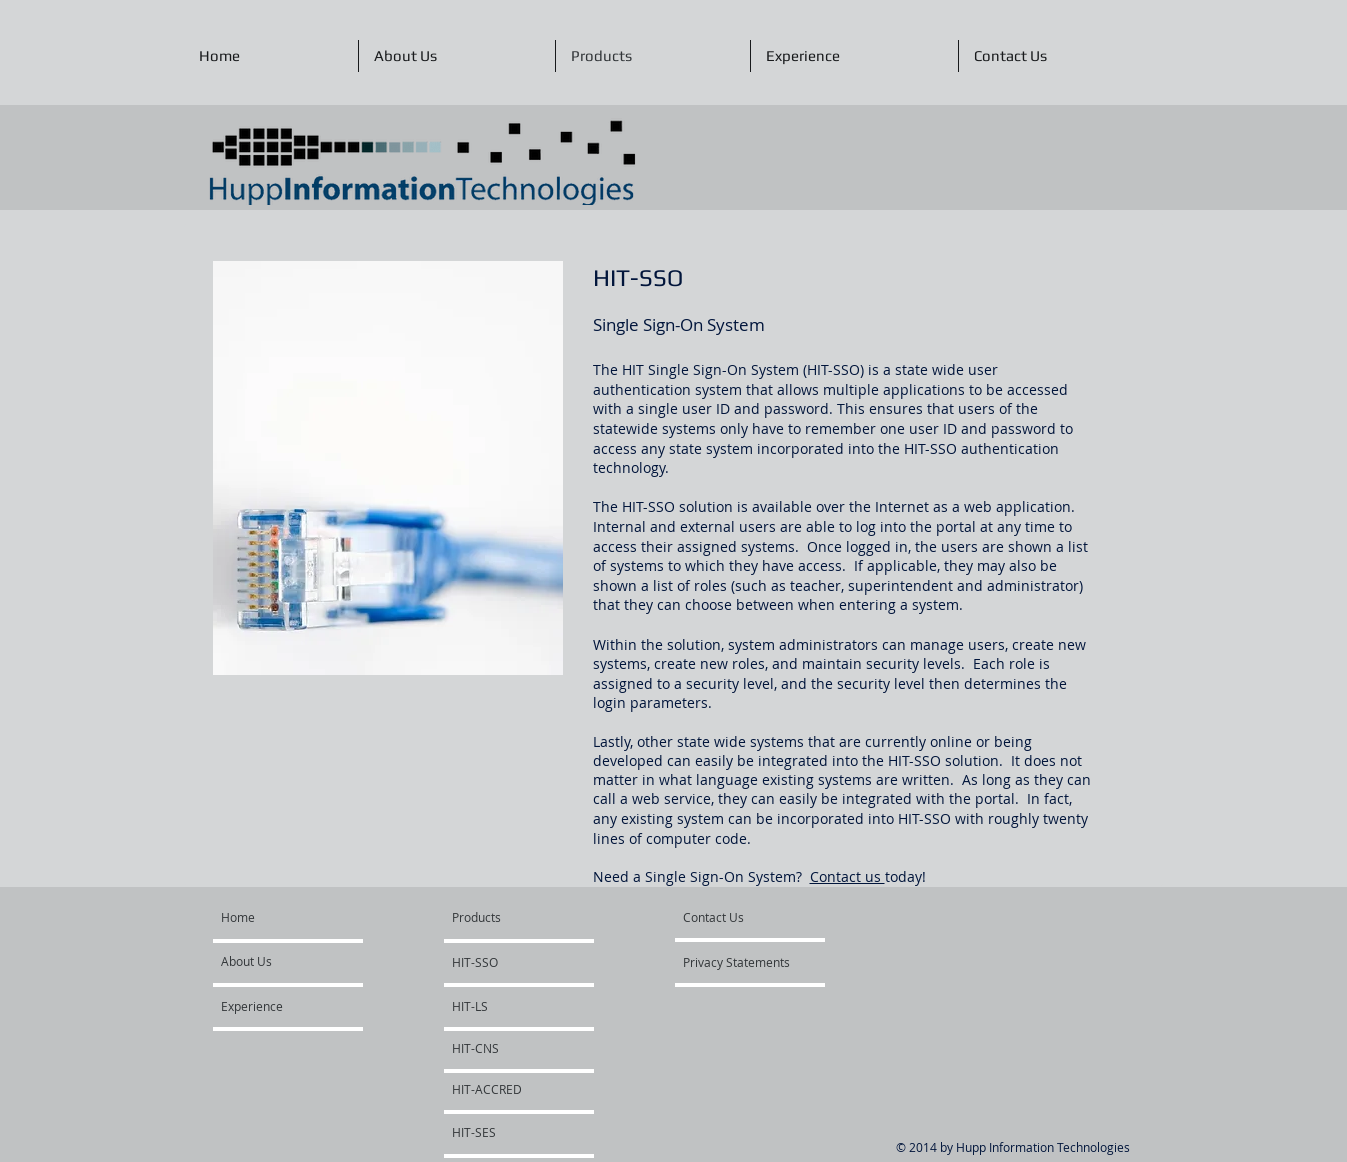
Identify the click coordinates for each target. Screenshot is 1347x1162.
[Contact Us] (740, 917)
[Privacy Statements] (740, 962)
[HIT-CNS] (506, 1048)
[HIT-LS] (506, 1006)
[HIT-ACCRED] (506, 1089)
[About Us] (297, 961)
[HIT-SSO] (509, 962)
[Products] (499, 917)
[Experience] (278, 1006)
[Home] (297, 917)
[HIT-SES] (506, 1132)
